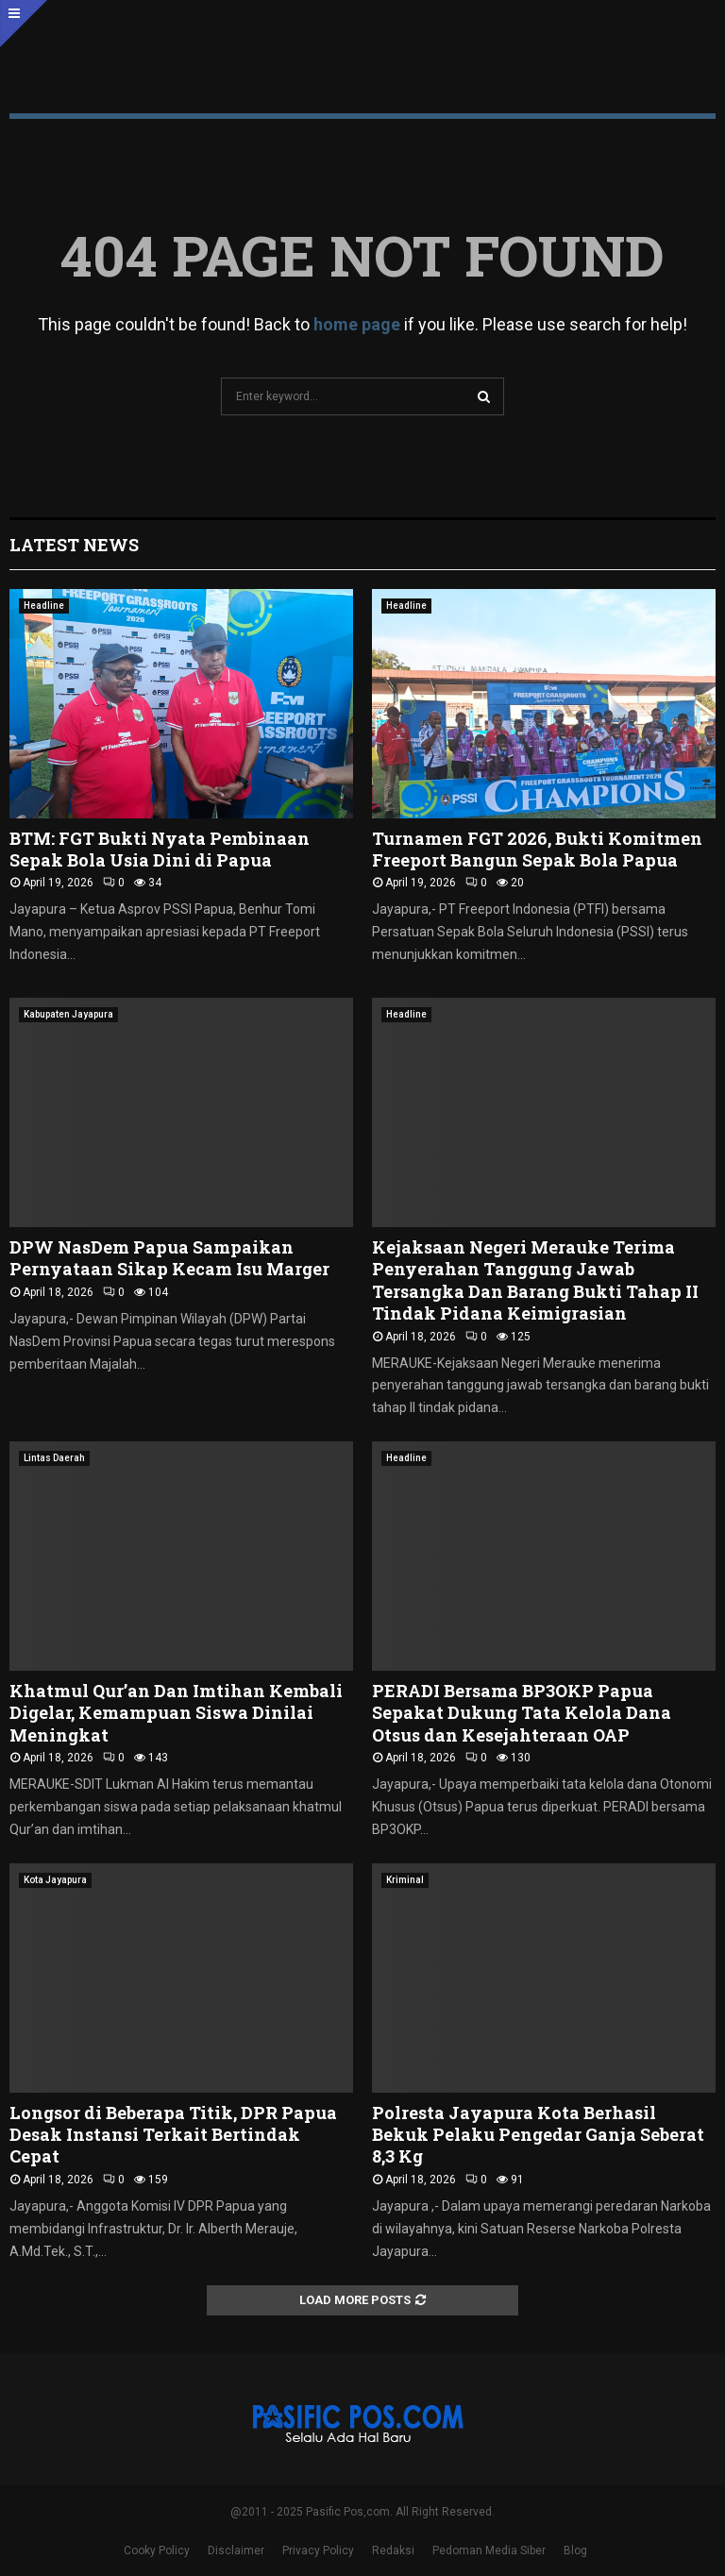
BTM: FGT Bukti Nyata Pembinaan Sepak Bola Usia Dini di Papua (159, 849)
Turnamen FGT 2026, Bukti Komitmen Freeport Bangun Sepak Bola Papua (537, 849)
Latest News (74, 544)
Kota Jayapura (55, 1880)
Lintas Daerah (54, 1458)
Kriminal (405, 1880)
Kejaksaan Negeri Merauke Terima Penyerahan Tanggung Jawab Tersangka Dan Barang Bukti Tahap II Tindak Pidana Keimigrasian (535, 1280)
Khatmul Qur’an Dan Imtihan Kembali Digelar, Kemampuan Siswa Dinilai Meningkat (176, 1712)
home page (356, 324)
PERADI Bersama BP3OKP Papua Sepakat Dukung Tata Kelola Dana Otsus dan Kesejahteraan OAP (521, 1712)
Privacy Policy (318, 2550)
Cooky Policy (157, 2550)
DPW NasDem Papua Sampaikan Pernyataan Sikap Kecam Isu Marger (169, 1258)
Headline (44, 605)
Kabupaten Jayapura (68, 1014)
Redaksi (393, 2550)
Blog (575, 2550)
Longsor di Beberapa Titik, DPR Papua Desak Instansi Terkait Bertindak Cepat (173, 2134)
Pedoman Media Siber (489, 2550)
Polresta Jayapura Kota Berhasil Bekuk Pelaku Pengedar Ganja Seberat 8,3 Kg (538, 2134)
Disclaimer (236, 2550)
